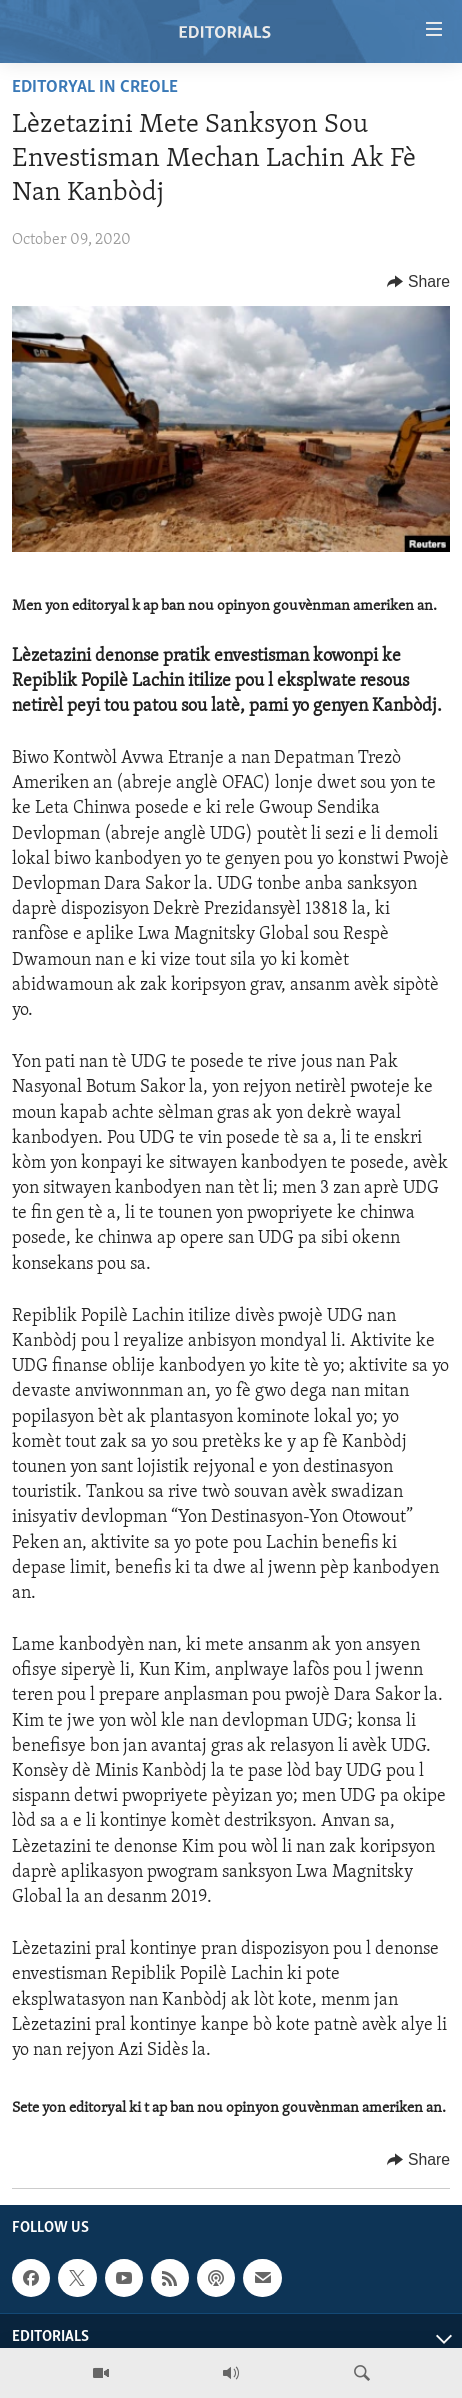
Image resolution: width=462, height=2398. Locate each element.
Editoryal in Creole (95, 87)
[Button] (418, 282)
